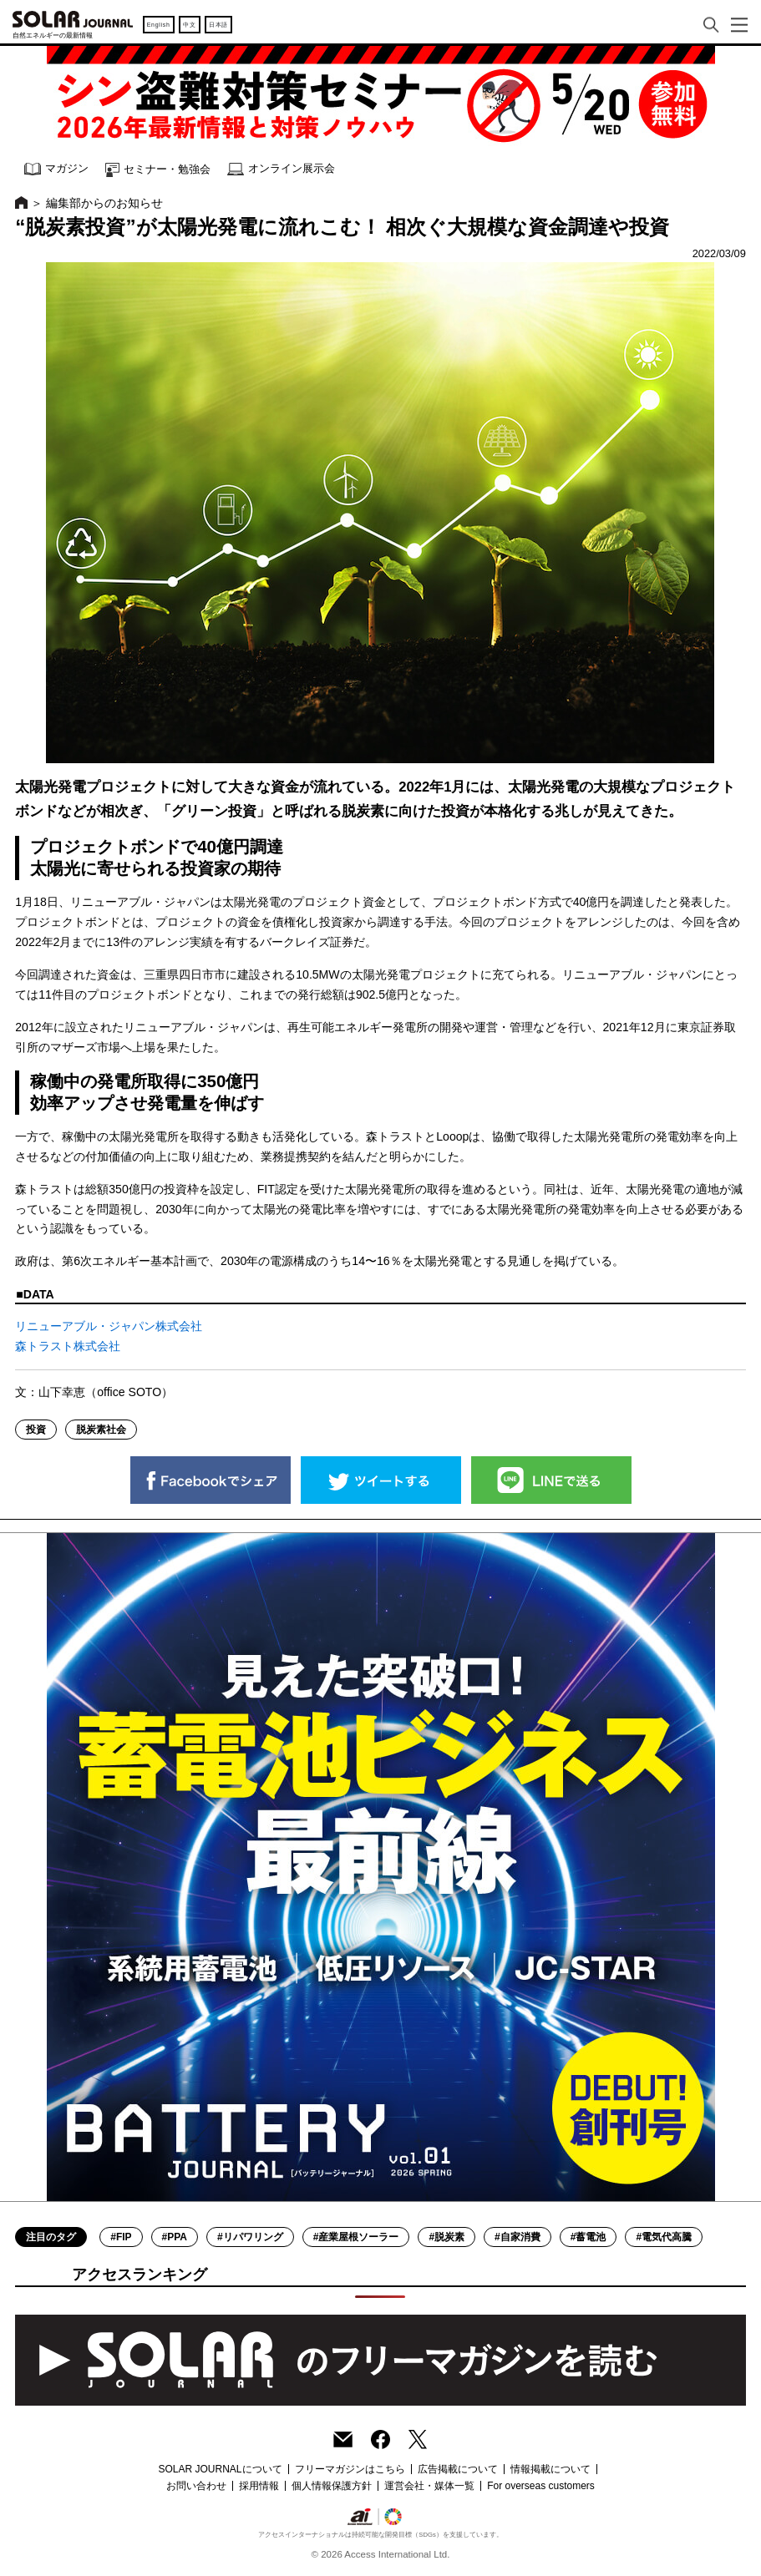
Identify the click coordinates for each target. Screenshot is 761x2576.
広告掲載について (458, 2469)
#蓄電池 (588, 2237)
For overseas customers (541, 2486)
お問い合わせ (196, 2486)
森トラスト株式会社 (67, 1346)
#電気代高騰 (664, 2237)
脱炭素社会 (101, 1429)
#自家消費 (517, 2237)
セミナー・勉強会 (158, 170)
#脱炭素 (446, 2237)
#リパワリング (250, 2237)
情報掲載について (550, 2469)
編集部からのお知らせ (104, 203)
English (158, 25)
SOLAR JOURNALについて (220, 2469)
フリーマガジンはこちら (350, 2469)
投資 (36, 1429)
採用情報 (259, 2486)
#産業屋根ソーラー (356, 2237)
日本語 (218, 25)
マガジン (56, 169)
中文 (189, 25)
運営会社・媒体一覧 (429, 2486)
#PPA (174, 2237)
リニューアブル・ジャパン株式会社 (108, 1326)
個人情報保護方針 (332, 2486)
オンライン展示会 (281, 169)
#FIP (120, 2237)
